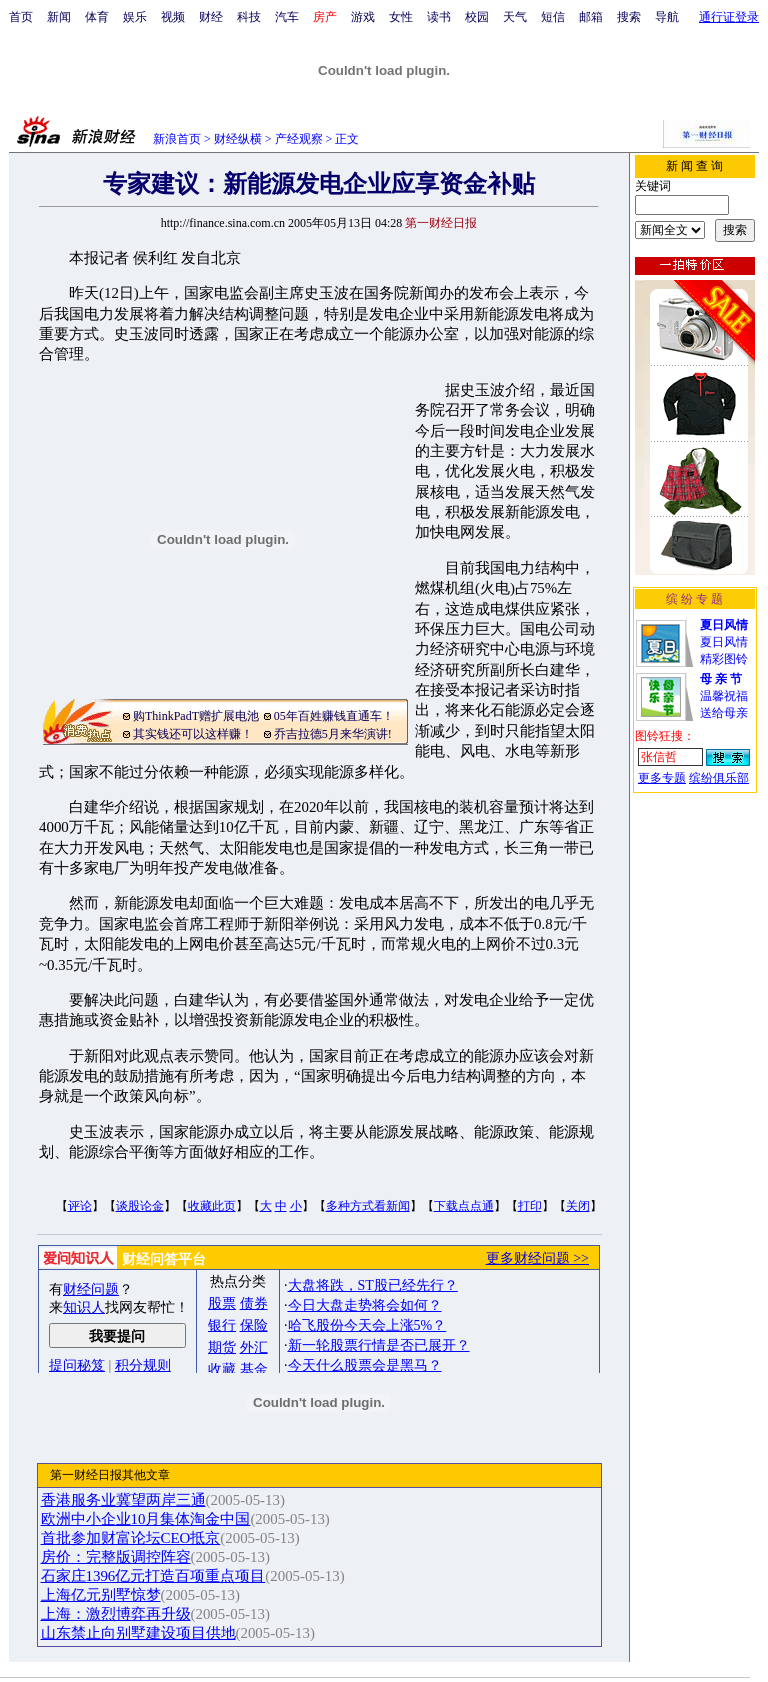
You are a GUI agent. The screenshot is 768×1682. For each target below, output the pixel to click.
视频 (173, 17)
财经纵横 (238, 139)
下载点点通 (464, 1206)
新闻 (59, 17)
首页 (21, 17)
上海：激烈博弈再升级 (116, 1614)
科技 (249, 17)
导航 (667, 17)
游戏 (363, 17)
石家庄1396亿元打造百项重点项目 (153, 1576)
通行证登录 (729, 17)
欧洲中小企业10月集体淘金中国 (146, 1519)
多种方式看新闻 (368, 1206)
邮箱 (591, 17)
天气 (515, 17)
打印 (530, 1206)
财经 (211, 17)
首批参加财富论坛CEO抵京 (131, 1538)
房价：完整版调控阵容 (116, 1557)
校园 (477, 17)
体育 (97, 17)
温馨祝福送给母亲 (724, 696)
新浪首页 (177, 139)
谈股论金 (140, 1206)
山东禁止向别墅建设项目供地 (138, 1633)
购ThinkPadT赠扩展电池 (196, 716)
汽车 (287, 17)
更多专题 (662, 778)
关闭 (578, 1206)
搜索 (629, 17)
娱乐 (135, 17)
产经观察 (299, 139)
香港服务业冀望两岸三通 (123, 1500)
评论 (80, 1206)
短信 (553, 17)
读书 (439, 17)
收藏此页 (212, 1206)
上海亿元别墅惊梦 (101, 1595)
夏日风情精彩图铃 (724, 642)
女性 (401, 17)
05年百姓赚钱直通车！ (334, 716)
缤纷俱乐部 (719, 778)
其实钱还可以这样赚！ (193, 734)
